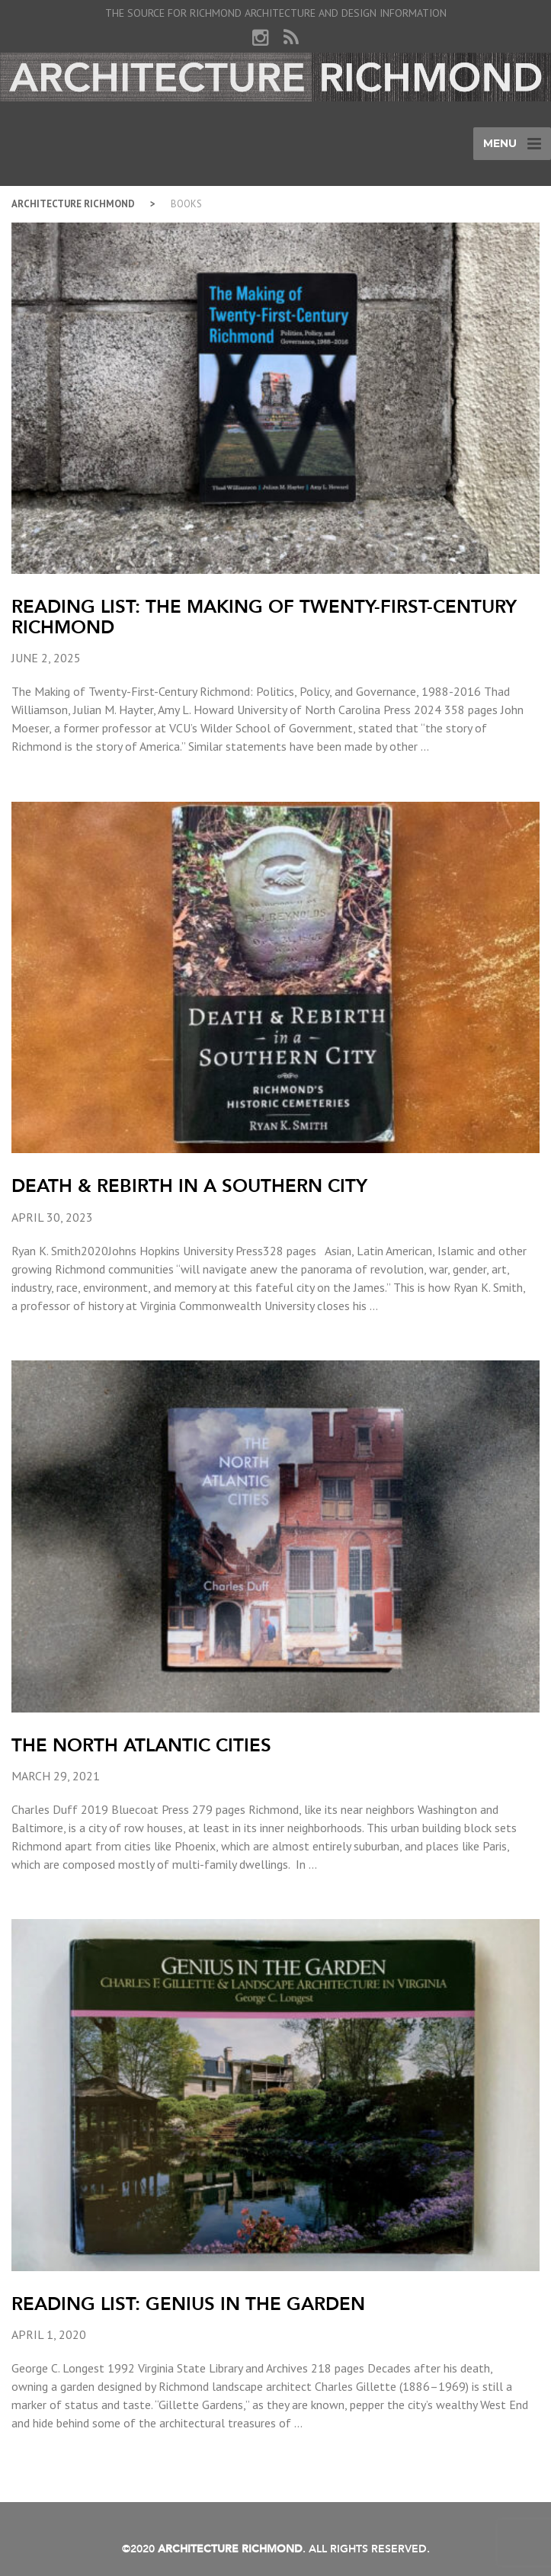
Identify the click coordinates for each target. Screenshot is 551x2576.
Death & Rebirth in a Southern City (189, 1185)
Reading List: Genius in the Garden (188, 2303)
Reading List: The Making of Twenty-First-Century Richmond (264, 616)
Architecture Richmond (73, 203)
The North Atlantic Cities (141, 1745)
